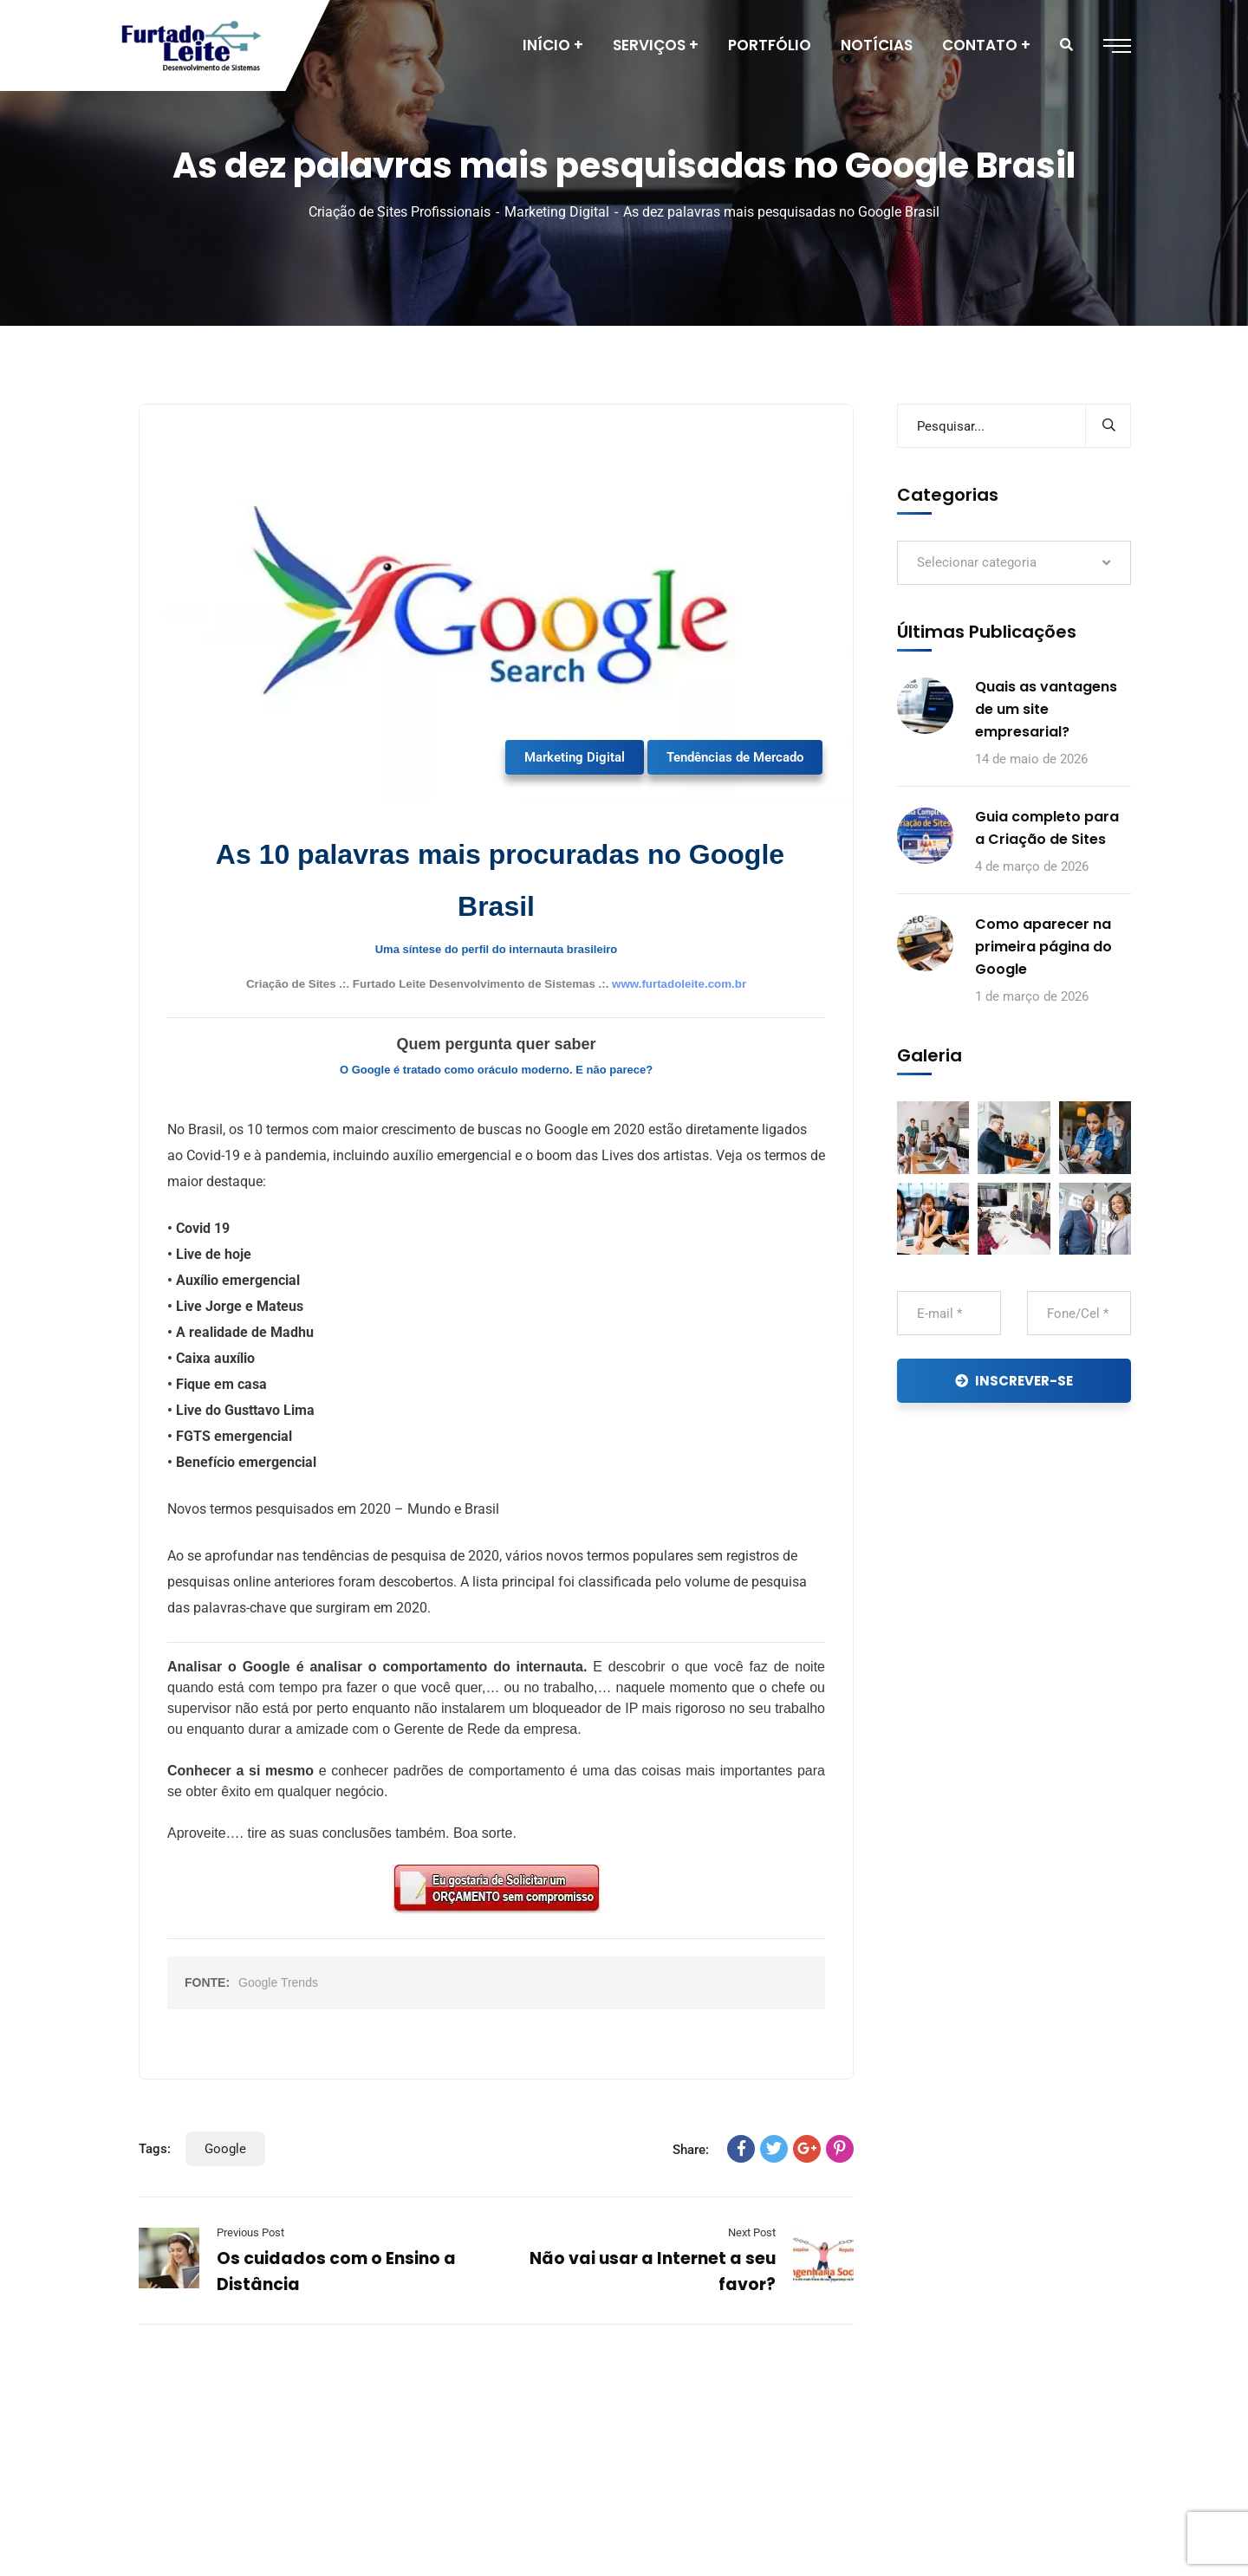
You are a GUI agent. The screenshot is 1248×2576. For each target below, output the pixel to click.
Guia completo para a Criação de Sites (1047, 828)
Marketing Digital (556, 212)
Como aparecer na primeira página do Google (1043, 946)
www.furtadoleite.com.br (679, 983)
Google (225, 2149)
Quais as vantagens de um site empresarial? (1046, 709)
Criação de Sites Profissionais (400, 212)
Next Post (752, 2232)
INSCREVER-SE (1014, 1381)
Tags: (155, 2149)
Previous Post (250, 2232)
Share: (691, 2149)
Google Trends (278, 1982)
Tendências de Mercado (734, 757)
